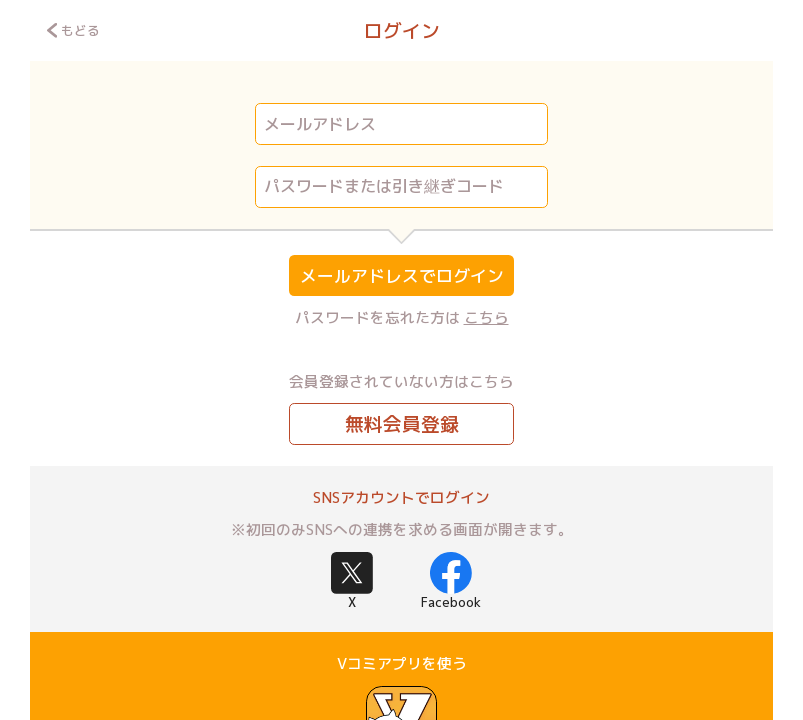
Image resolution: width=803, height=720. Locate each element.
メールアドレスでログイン (402, 275)
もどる (74, 30)
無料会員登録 (402, 424)
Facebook (451, 581)
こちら (486, 317)
